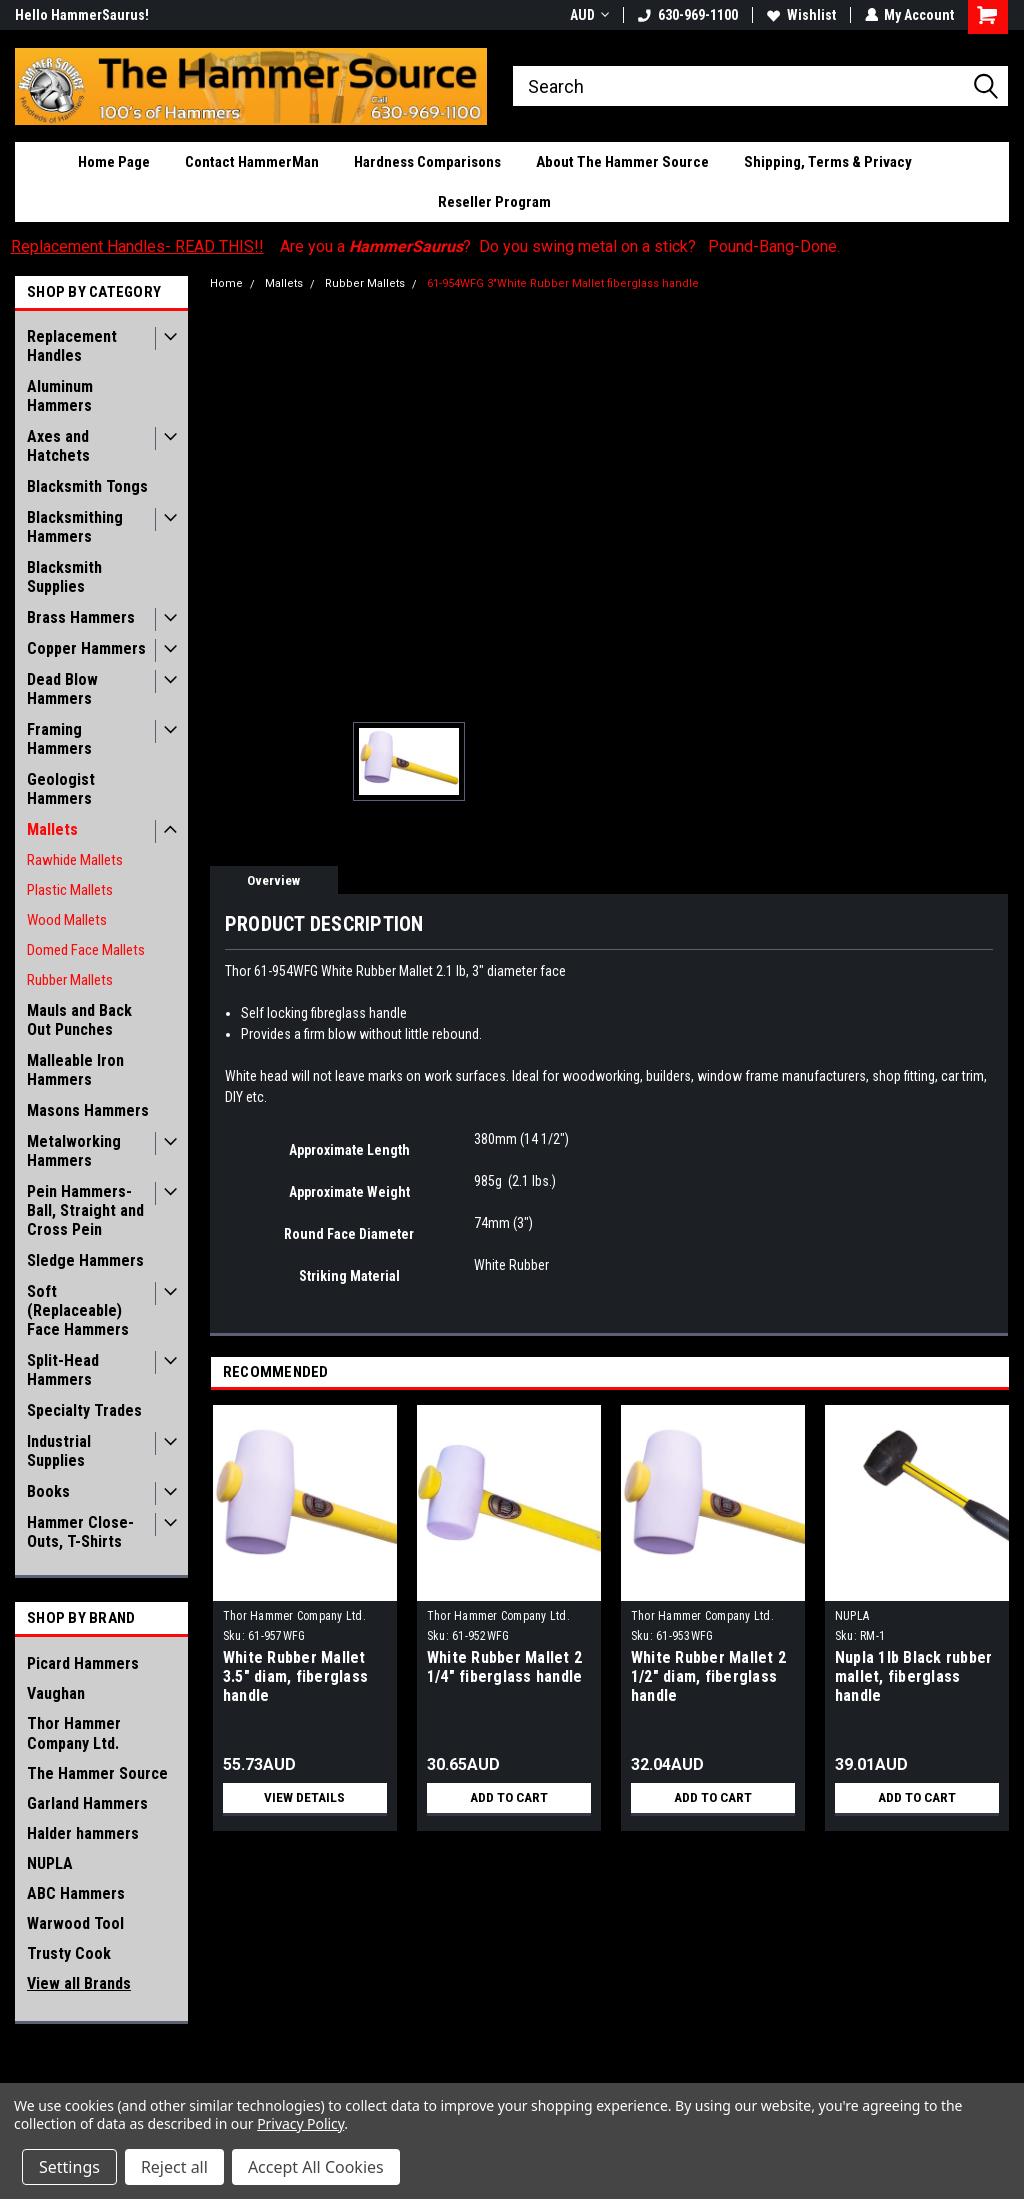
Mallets (52, 829)
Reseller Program (494, 202)
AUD (588, 15)
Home (226, 283)
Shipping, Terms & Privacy (828, 162)
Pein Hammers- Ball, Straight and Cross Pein (85, 1210)
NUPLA (50, 1863)
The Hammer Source (97, 1773)
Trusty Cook (69, 1953)
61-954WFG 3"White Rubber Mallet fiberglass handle (563, 283)
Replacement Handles (72, 346)
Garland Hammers (87, 1803)
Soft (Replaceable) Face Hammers (78, 1310)
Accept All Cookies (316, 2167)
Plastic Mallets (70, 890)
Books (48, 1491)
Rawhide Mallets (75, 860)
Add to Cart (508, 1798)
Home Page (114, 162)
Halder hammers (83, 1833)
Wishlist (800, 15)
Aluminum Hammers (60, 396)
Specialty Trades (84, 1410)
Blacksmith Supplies (64, 577)
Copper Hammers (86, 648)
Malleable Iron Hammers (75, 1070)
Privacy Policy (300, 2123)
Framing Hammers (59, 739)
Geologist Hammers (61, 789)
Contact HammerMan (252, 162)
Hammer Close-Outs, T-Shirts (80, 1532)
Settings (69, 2167)
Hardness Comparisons (427, 162)
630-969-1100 (687, 15)
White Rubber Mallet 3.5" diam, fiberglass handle (295, 1676)
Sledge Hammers (85, 1260)
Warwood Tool (75, 1923)
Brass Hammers (81, 617)
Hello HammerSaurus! (82, 15)
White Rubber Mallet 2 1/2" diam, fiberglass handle (708, 1676)
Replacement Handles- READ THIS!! (137, 246)
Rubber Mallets (70, 980)
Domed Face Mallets (86, 950)
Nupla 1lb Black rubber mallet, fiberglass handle (914, 1676)
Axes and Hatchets (58, 446)
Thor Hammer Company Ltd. (74, 1733)
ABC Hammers (76, 1893)
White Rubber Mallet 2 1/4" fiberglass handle (505, 1667)
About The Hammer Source (622, 162)
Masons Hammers (88, 1110)
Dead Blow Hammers (62, 689)
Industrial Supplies (59, 1451)
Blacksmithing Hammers (75, 527)
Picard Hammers (83, 1663)
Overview (273, 880)
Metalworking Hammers (74, 1151)
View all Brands (79, 1983)
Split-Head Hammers (63, 1370)
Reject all (174, 2167)
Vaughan (56, 1693)
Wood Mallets (67, 920)
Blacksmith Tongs (87, 486)
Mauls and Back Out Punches (79, 1020)
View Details (305, 1798)
